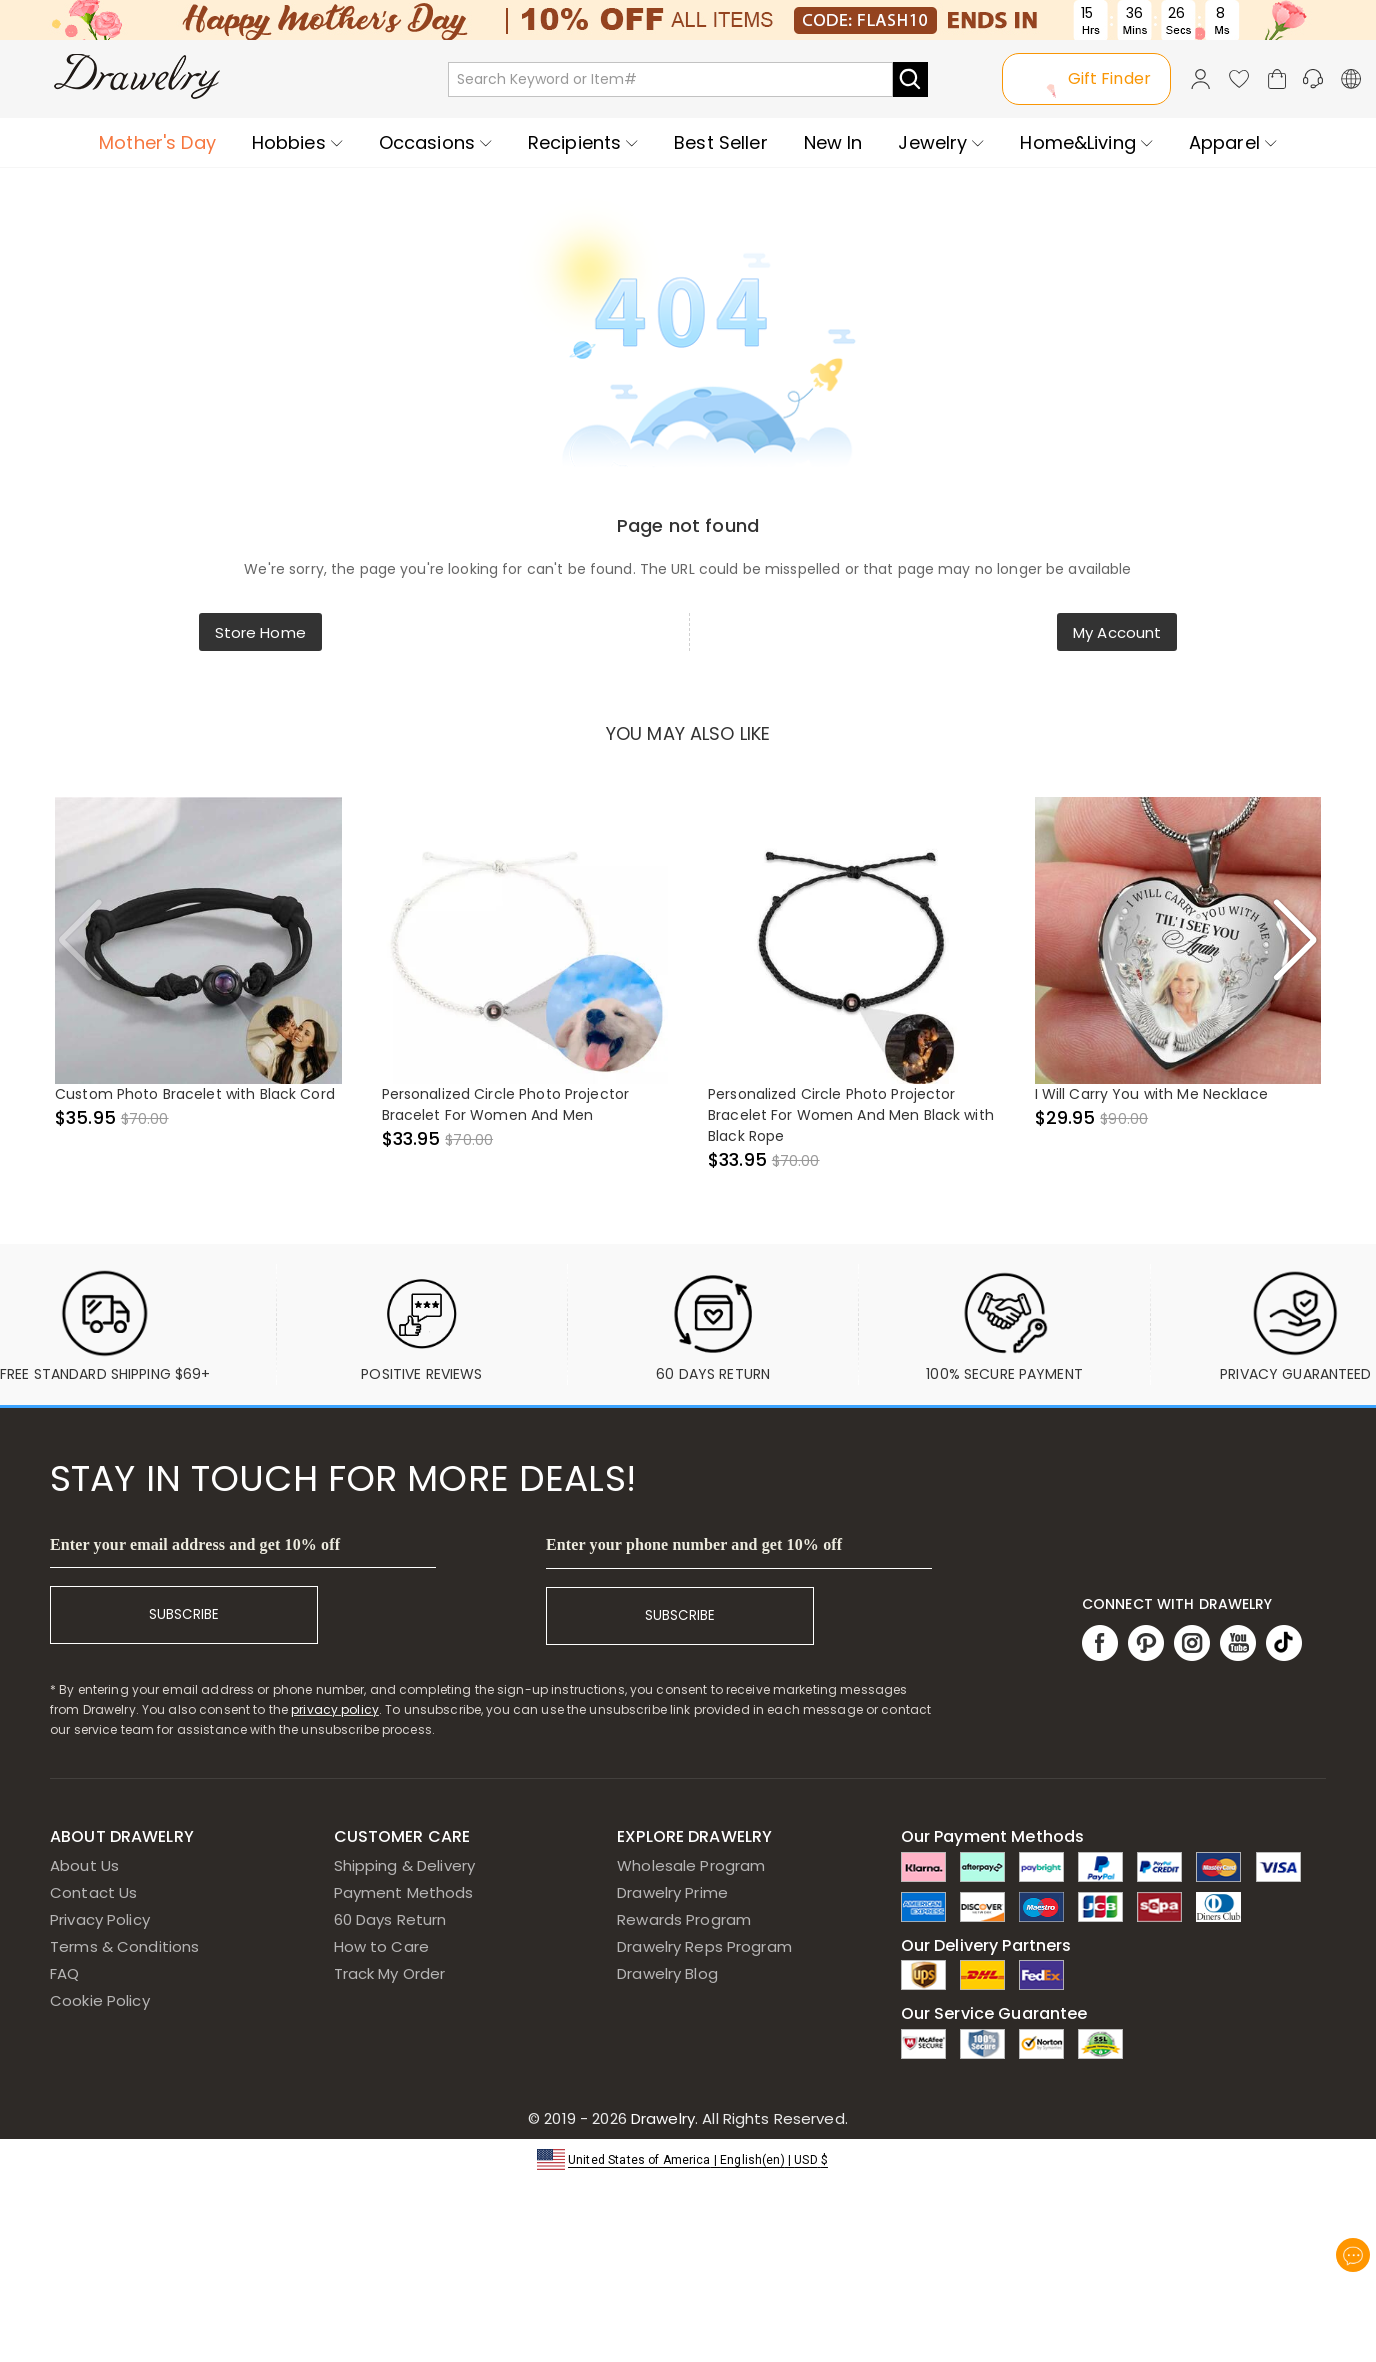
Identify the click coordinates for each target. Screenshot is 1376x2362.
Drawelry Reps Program (704, 1946)
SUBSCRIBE (184, 1614)
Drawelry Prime (672, 1892)
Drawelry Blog (667, 1973)
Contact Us (93, 1892)
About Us (84, 1865)
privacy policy (335, 1709)
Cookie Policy (100, 2000)
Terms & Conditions (124, 1946)
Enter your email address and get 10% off (195, 1544)
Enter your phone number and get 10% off (694, 1544)
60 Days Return (390, 1919)
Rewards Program (684, 1919)
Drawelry (737, 2118)
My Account (1117, 632)
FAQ (64, 1973)
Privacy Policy (100, 1919)
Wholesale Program (691, 1865)
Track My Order (390, 1973)
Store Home (260, 632)
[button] (688, 2158)
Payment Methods (404, 1892)
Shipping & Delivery (405, 1865)
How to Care (381, 1946)
